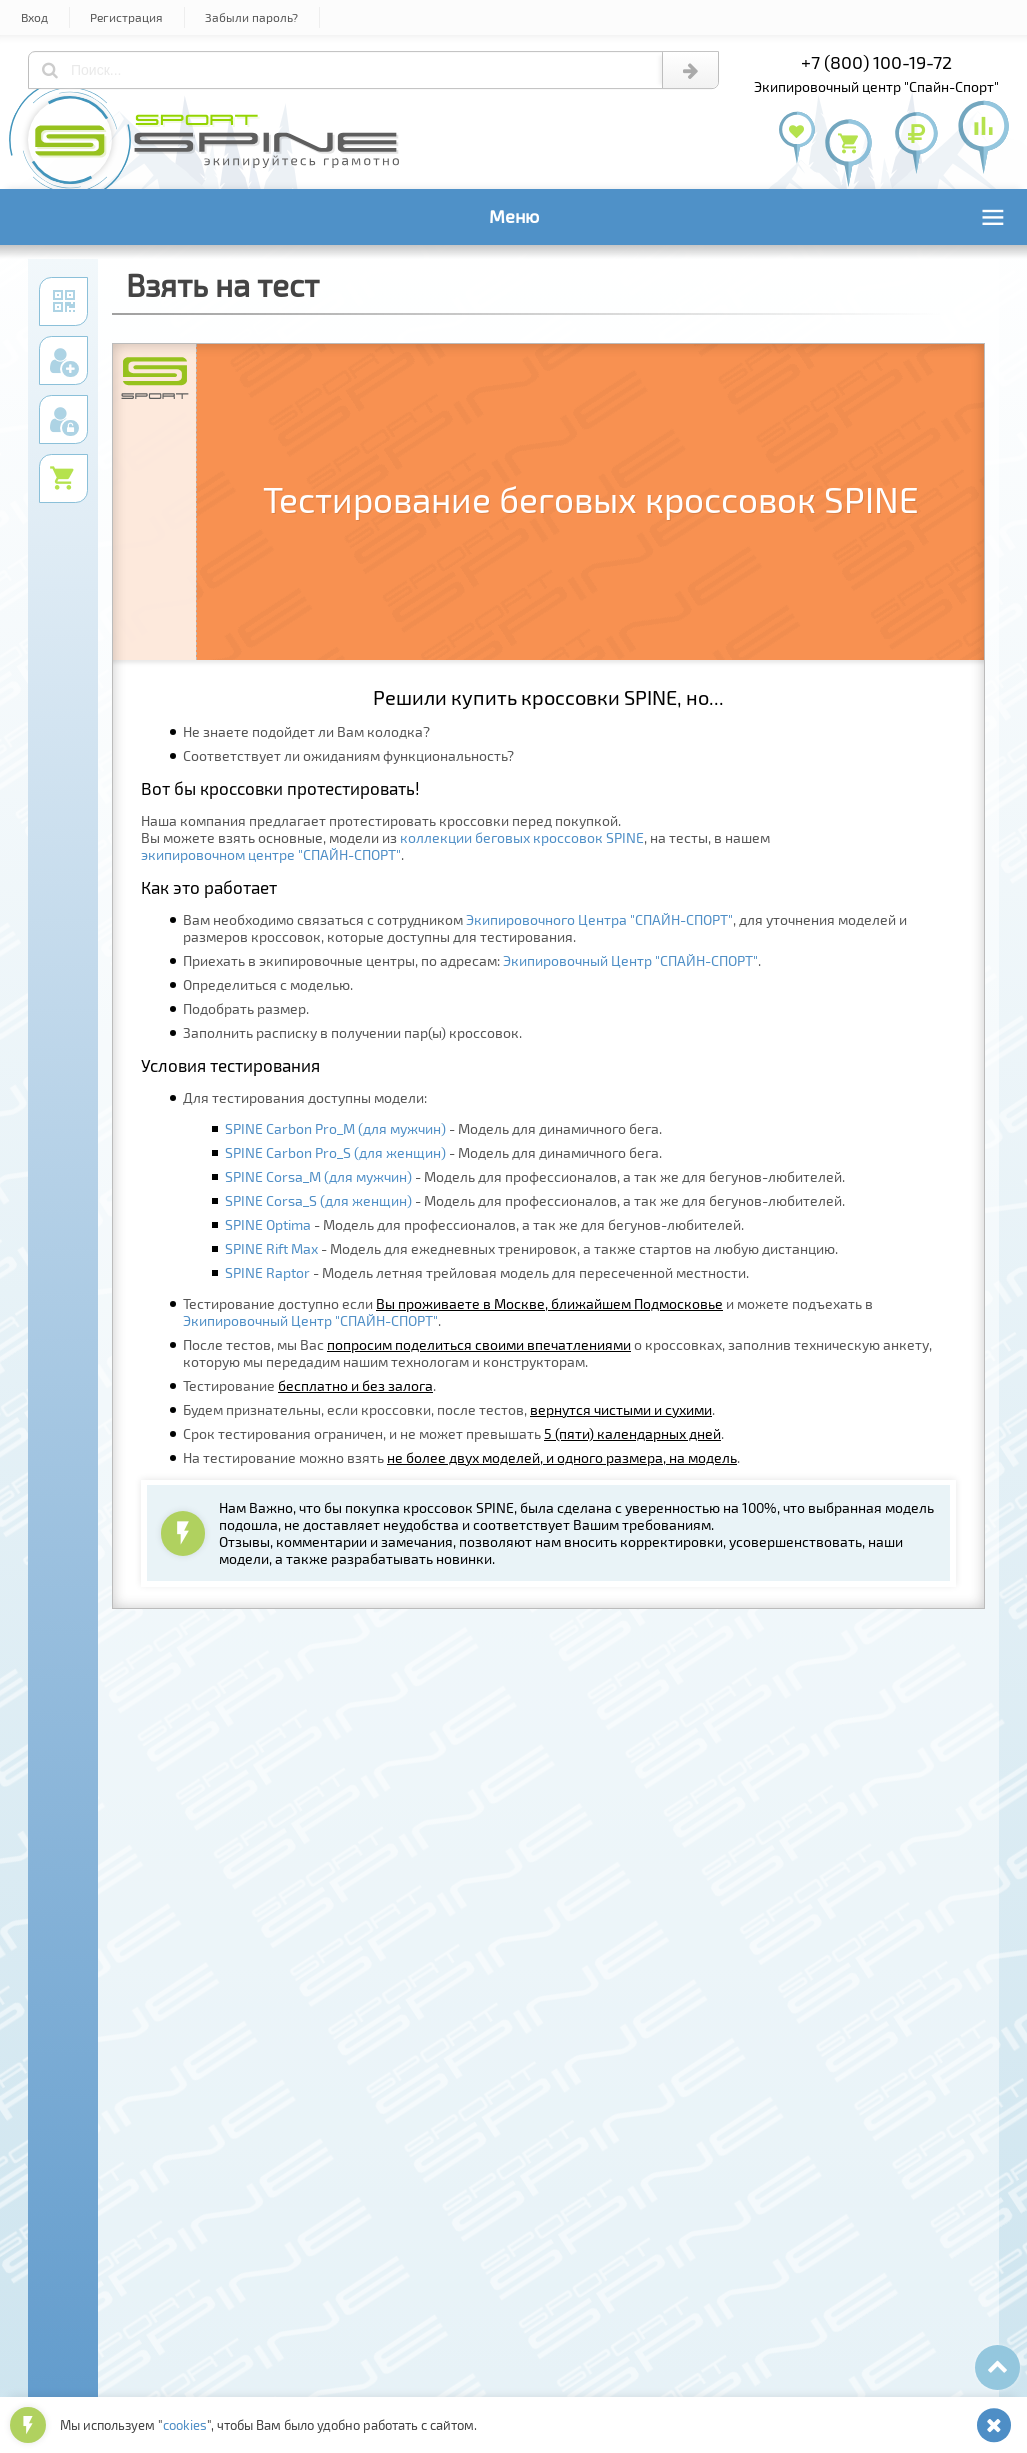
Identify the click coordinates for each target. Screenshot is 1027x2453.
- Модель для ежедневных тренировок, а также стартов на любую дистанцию (530, 1248)
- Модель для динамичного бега (442, 1128)
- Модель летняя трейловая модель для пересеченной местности (485, 1272)
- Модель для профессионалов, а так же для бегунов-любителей (533, 1176)
